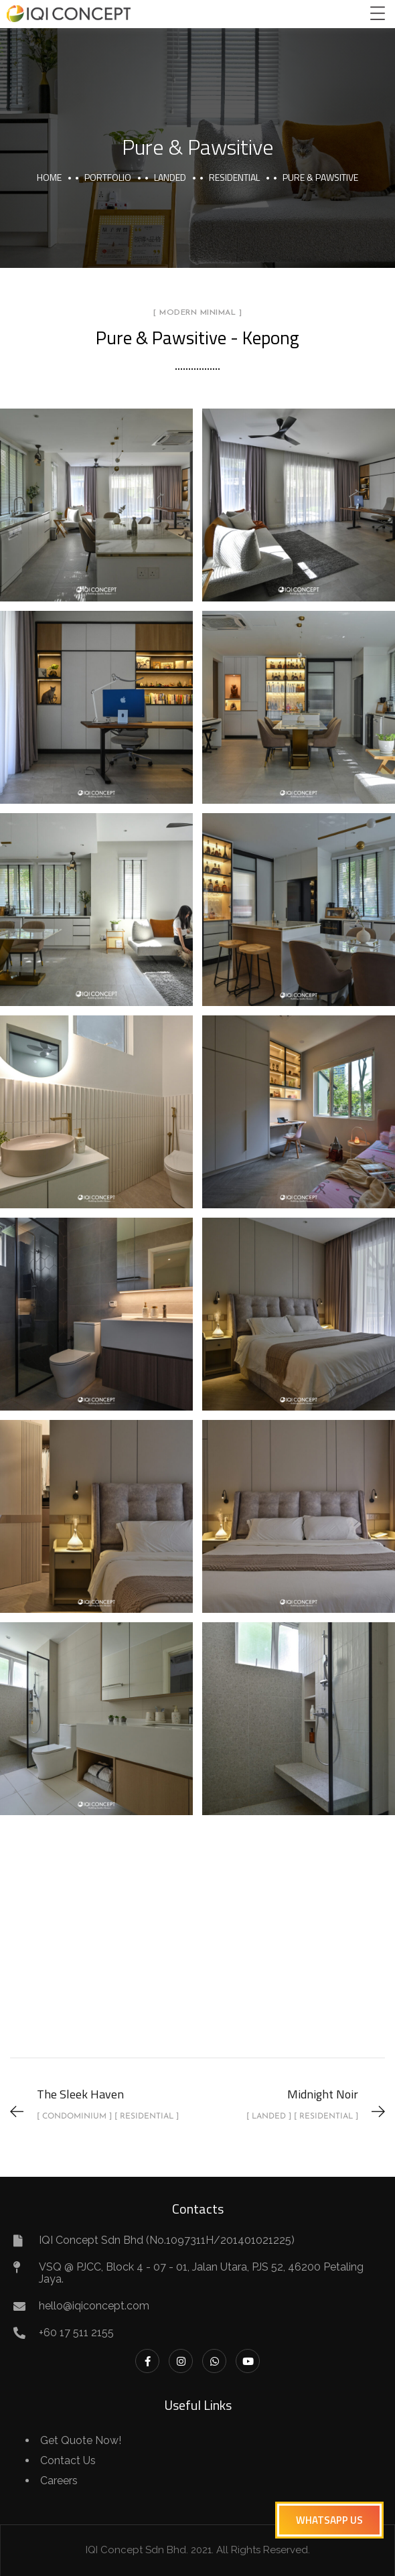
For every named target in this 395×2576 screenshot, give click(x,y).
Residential (234, 177)
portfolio (107, 177)
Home (49, 177)
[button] (329, 2520)
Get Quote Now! (80, 2440)
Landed (170, 177)
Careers (59, 2480)
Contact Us (68, 2460)
